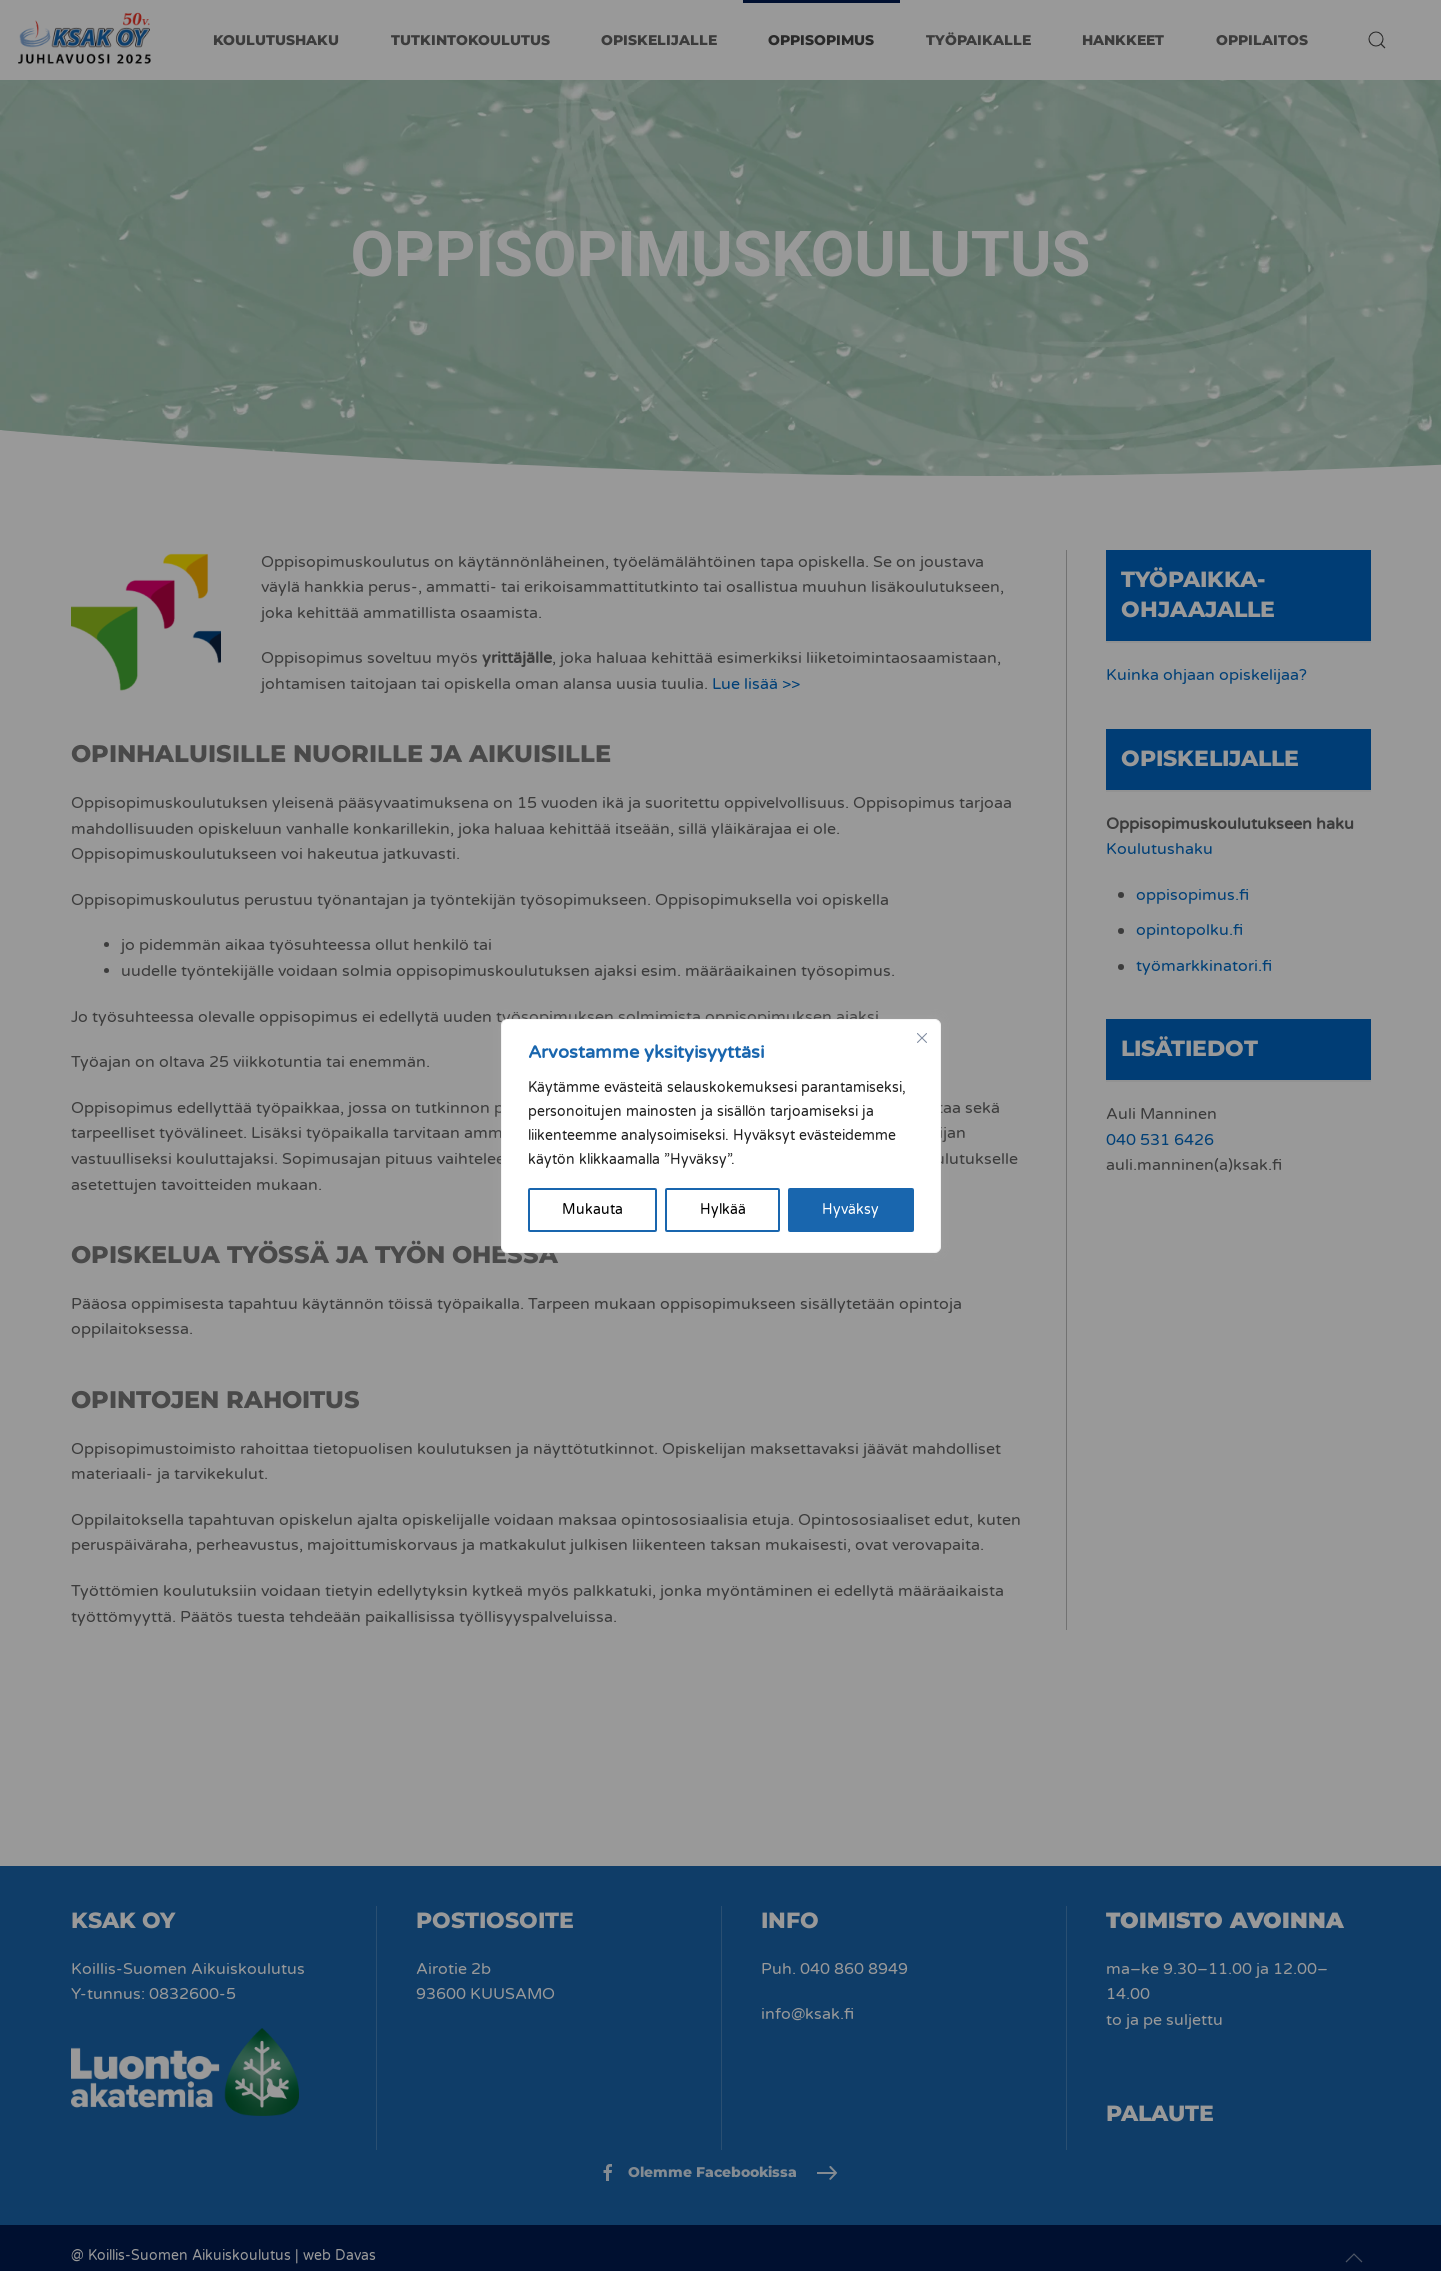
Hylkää (723, 1209)
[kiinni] (922, 1038)
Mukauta (592, 1209)
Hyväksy (850, 1209)
